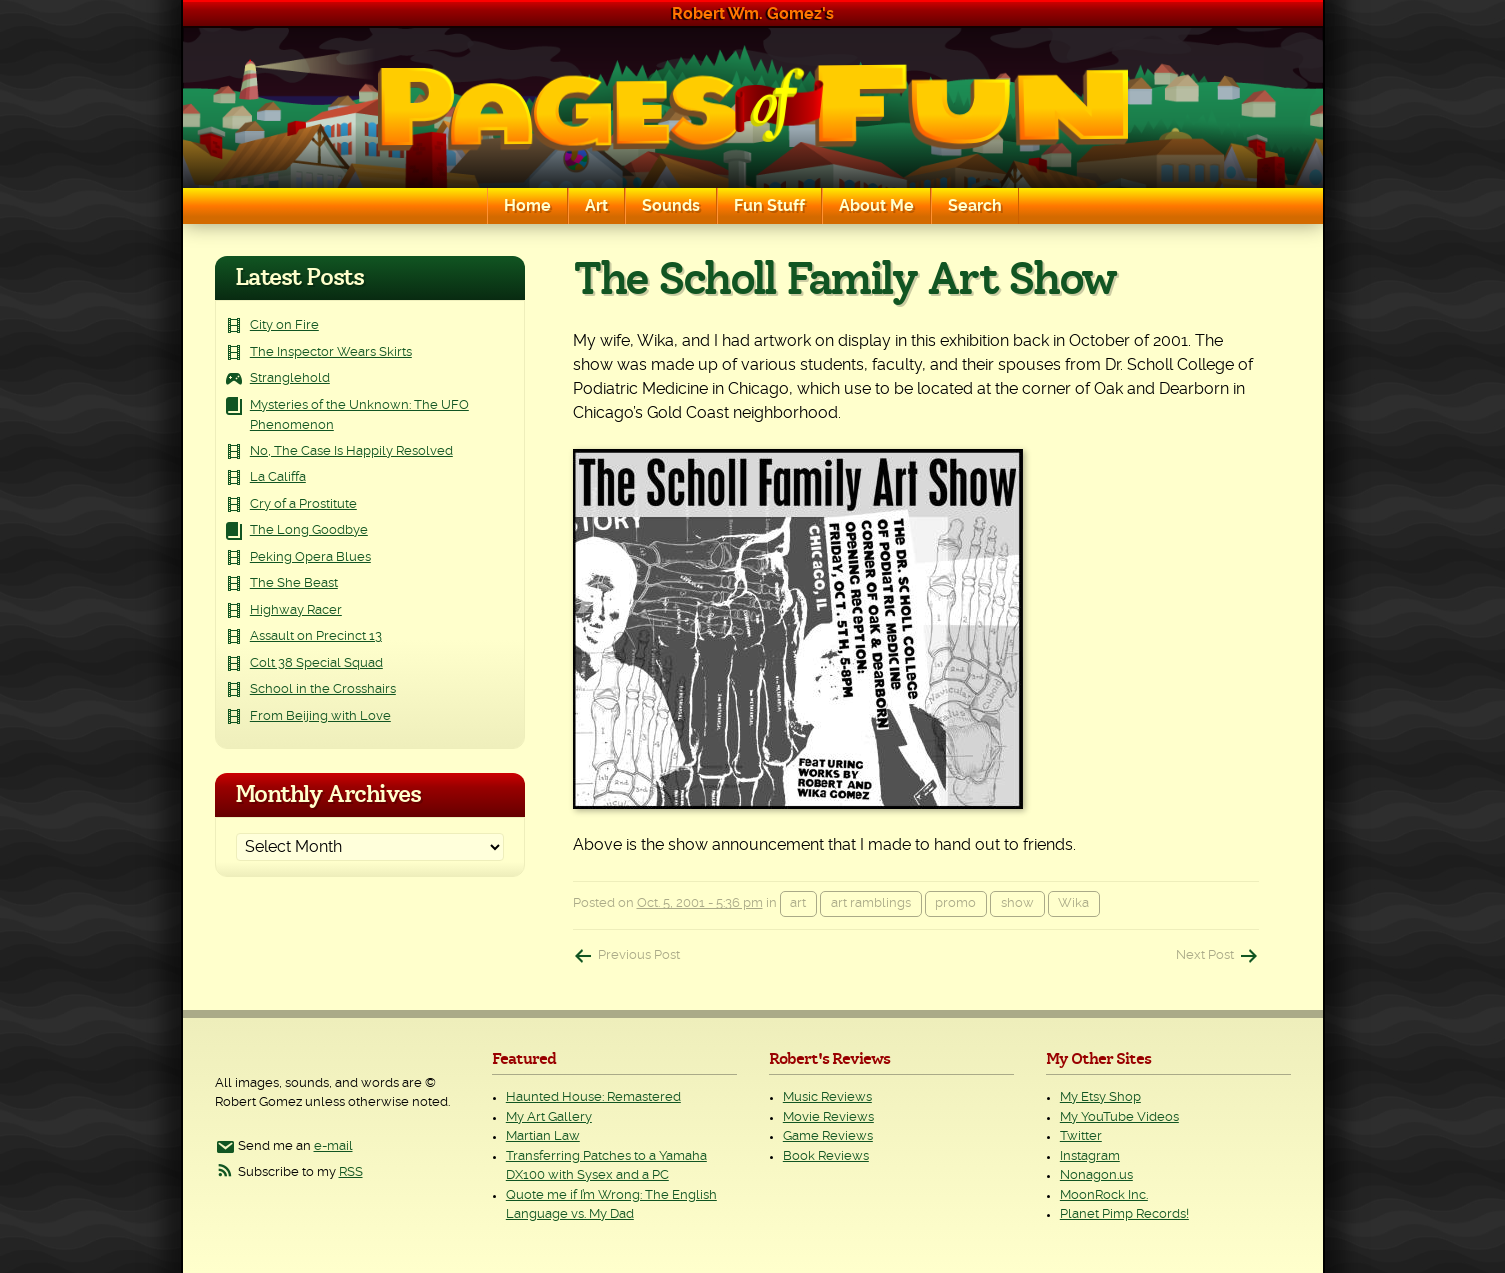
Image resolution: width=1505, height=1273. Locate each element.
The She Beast (294, 583)
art (798, 903)
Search (975, 206)
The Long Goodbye (309, 530)
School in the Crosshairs (323, 689)
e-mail (333, 1146)
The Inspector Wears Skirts (331, 352)
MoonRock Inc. (1104, 1195)
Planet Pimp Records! (1124, 1214)
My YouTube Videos (1119, 1117)
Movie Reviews (828, 1117)
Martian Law (543, 1136)
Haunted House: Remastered (593, 1097)
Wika (1073, 903)
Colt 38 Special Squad (316, 663)
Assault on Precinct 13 (316, 636)
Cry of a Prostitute (303, 504)
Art (596, 206)
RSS (351, 1172)
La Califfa (278, 477)
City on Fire (284, 325)
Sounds (671, 206)
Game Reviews (828, 1136)
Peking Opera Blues (310, 557)
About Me (876, 206)
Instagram (1090, 1156)
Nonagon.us (1096, 1175)
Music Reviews (827, 1097)
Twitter (1081, 1136)
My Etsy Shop (1100, 1097)
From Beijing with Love (320, 716)
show (1017, 903)
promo (955, 903)
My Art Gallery (549, 1117)
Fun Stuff (769, 206)
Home (527, 206)
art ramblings (871, 903)
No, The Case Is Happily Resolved (351, 451)
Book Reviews (826, 1156)
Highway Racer (296, 610)
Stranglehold (290, 378)
